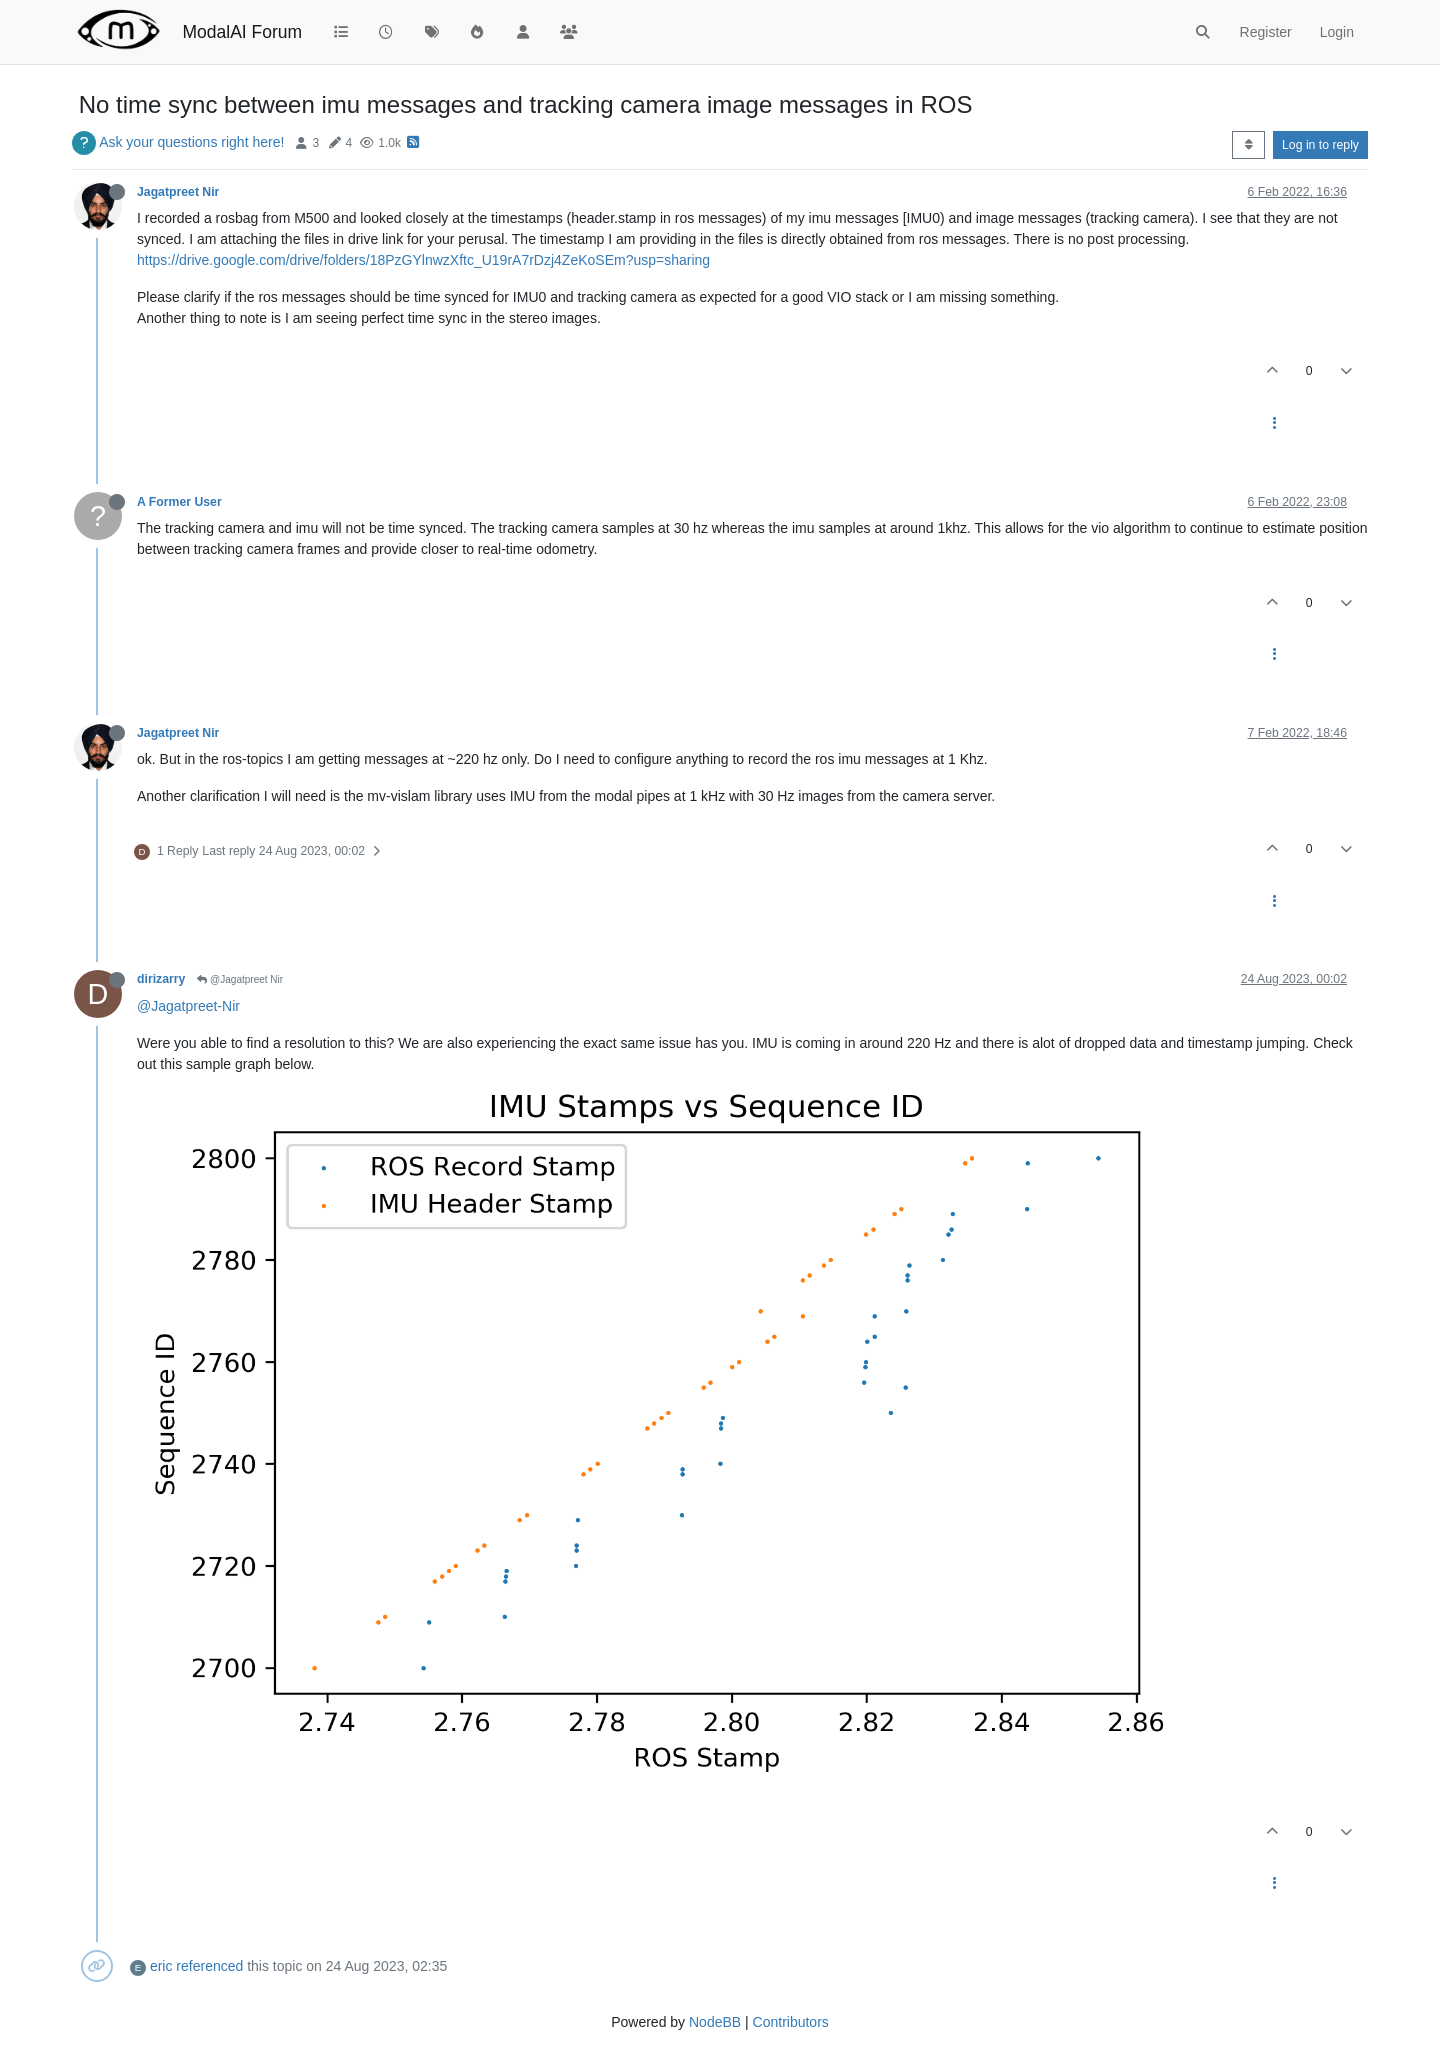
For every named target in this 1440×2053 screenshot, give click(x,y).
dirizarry (161, 979)
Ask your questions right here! (191, 142)
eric (161, 1966)
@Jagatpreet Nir (240, 979)
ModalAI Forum (242, 32)
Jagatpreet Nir (178, 192)
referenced (209, 1966)
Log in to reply (1320, 145)
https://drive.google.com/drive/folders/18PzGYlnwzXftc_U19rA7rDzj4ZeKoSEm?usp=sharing (423, 260)
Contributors (791, 2022)
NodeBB (715, 2022)
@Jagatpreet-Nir (188, 1006)
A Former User (179, 502)
